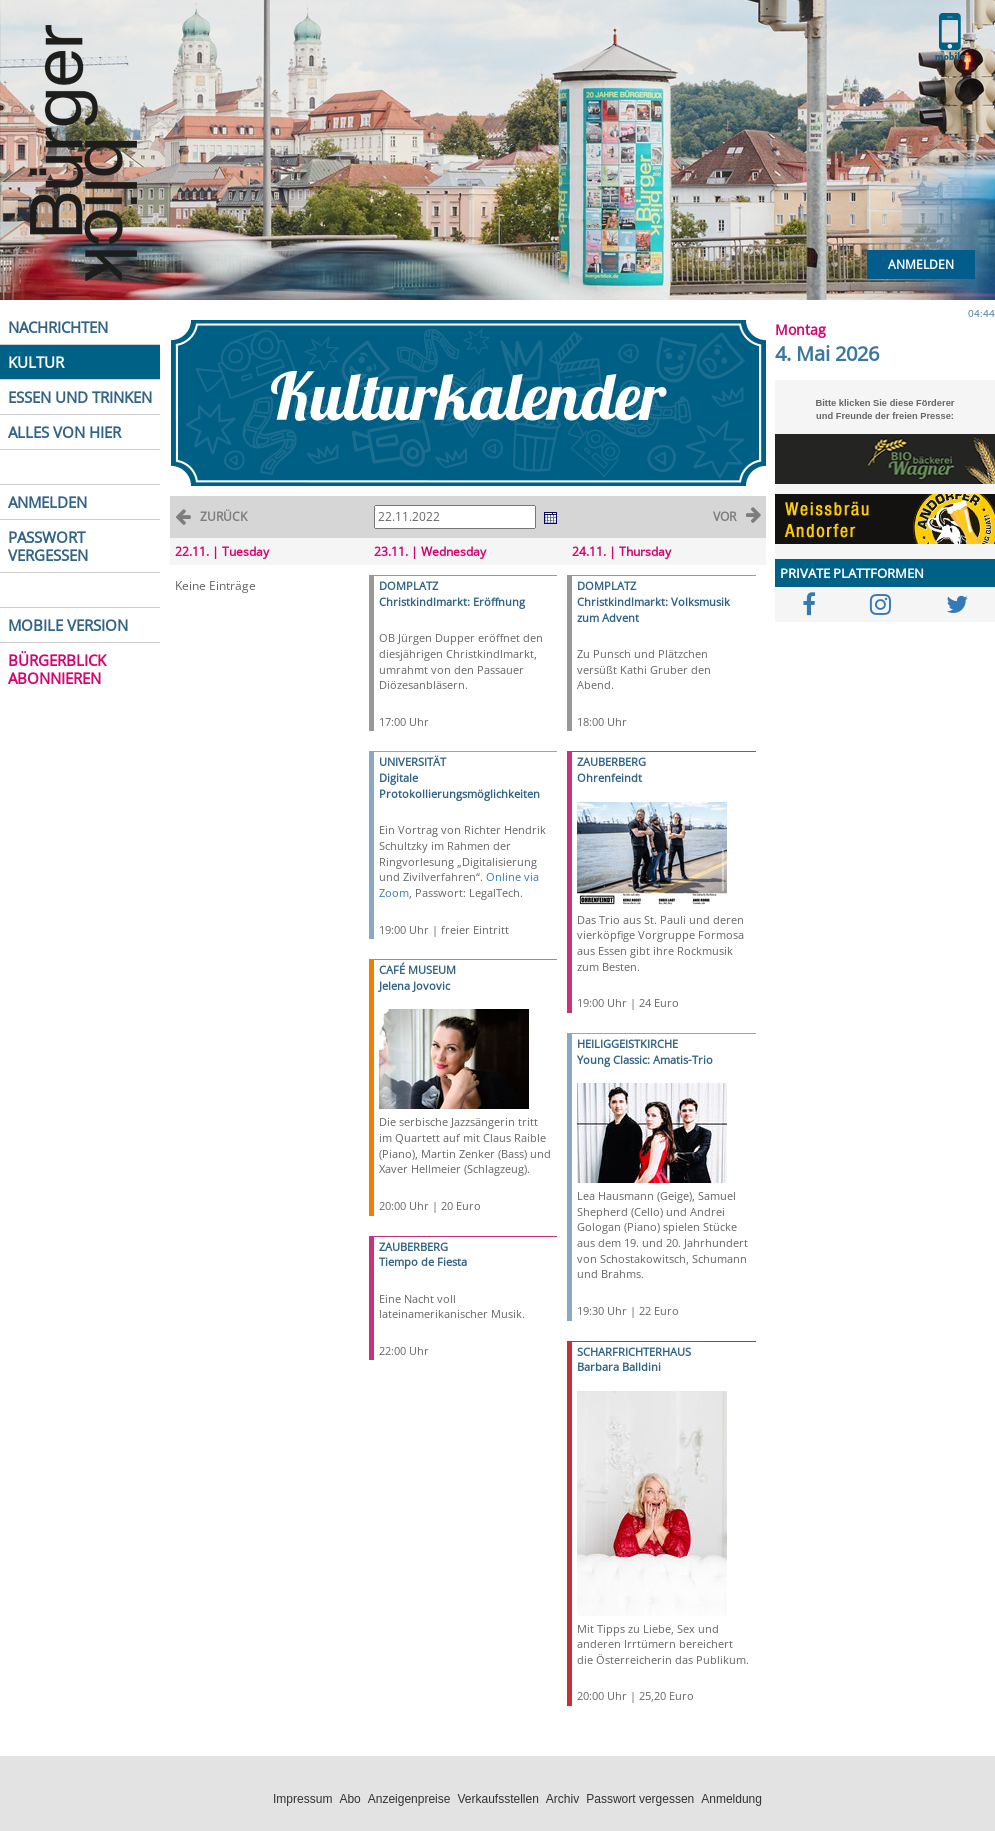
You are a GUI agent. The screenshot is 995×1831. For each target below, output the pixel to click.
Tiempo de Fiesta (423, 1261)
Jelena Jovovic (414, 985)
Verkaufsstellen (497, 1799)
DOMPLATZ (408, 585)
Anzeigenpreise (409, 1799)
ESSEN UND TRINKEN (80, 397)
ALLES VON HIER (64, 432)
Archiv (562, 1799)
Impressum (302, 1799)
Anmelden (921, 264)
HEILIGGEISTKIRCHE (627, 1043)
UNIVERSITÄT (412, 761)
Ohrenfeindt (609, 777)
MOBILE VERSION (68, 625)
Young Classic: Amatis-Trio (645, 1059)
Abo (349, 1799)
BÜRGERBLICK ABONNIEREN (57, 669)
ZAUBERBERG (413, 1246)
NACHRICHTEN (58, 327)
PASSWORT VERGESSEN (48, 546)
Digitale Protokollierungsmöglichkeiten (459, 785)
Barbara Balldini (619, 1366)
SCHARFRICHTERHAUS (634, 1351)
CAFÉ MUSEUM (417, 969)
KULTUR (36, 362)
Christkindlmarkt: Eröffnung (452, 601)
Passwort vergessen (640, 1799)
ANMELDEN (47, 502)
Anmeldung (731, 1799)
